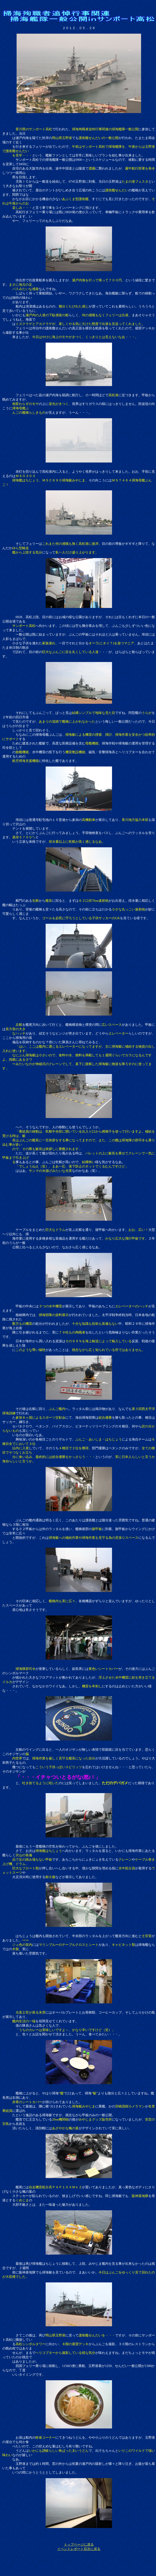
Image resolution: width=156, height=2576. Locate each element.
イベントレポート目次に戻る (78, 2549)
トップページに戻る (79, 2544)
